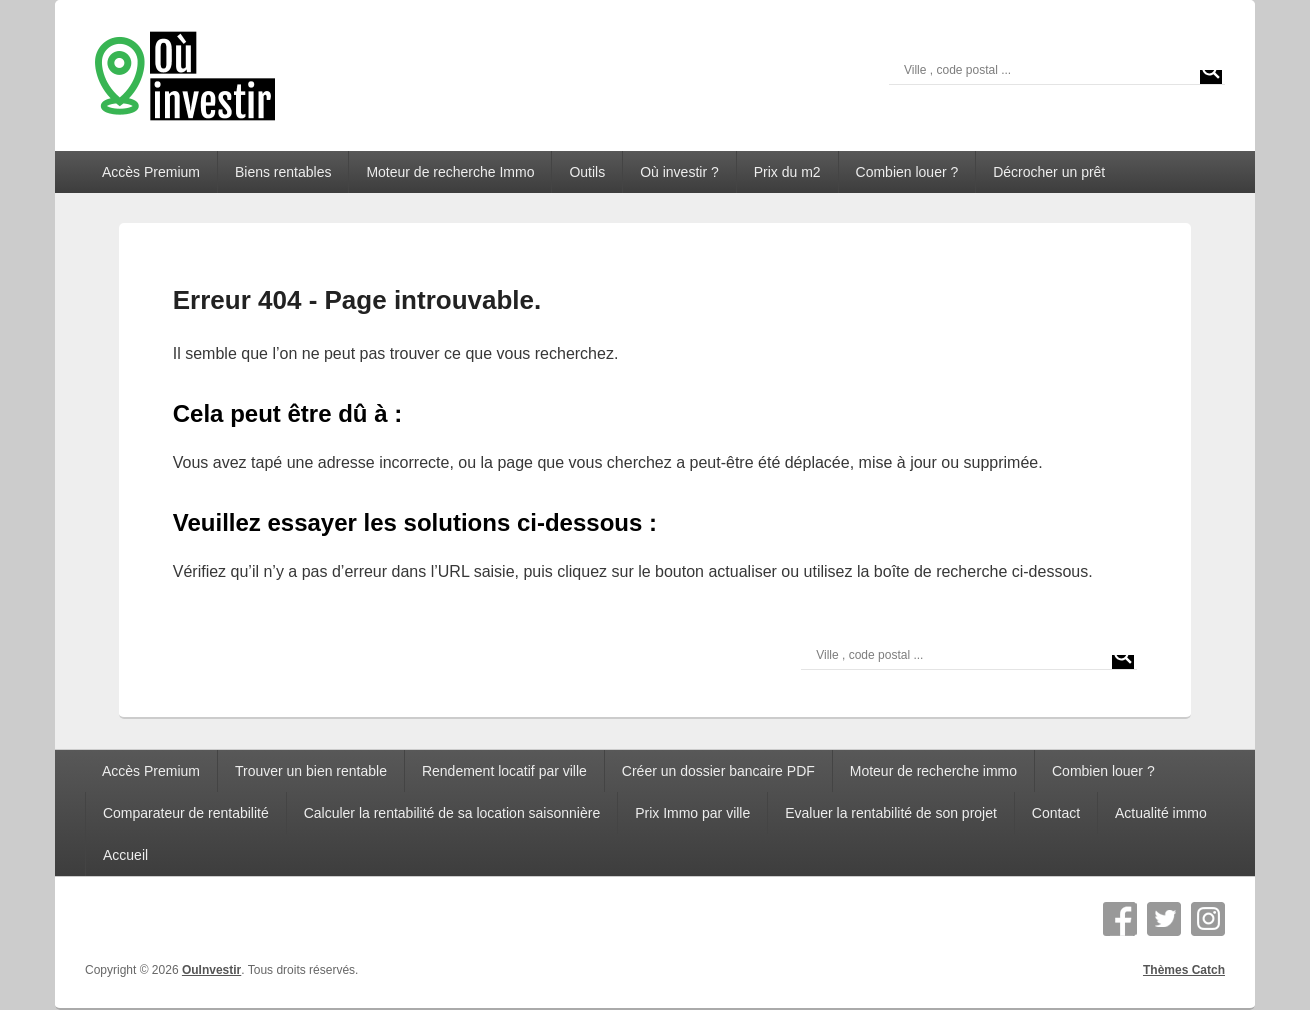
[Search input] (1048, 70)
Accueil (125, 855)
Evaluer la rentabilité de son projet (891, 813)
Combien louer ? (907, 172)
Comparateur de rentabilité (186, 813)
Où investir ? (679, 172)
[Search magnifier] (1211, 70)
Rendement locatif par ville (504, 771)
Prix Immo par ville (692, 813)
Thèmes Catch (1184, 970)
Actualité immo (1161, 813)
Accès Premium (151, 172)
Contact (1056, 813)
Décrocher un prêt (1049, 172)
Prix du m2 (787, 172)
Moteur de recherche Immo (450, 172)
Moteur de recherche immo (933, 771)
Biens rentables (283, 172)
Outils (587, 172)
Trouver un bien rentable (311, 771)
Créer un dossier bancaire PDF (718, 771)
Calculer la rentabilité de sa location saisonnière (452, 813)
